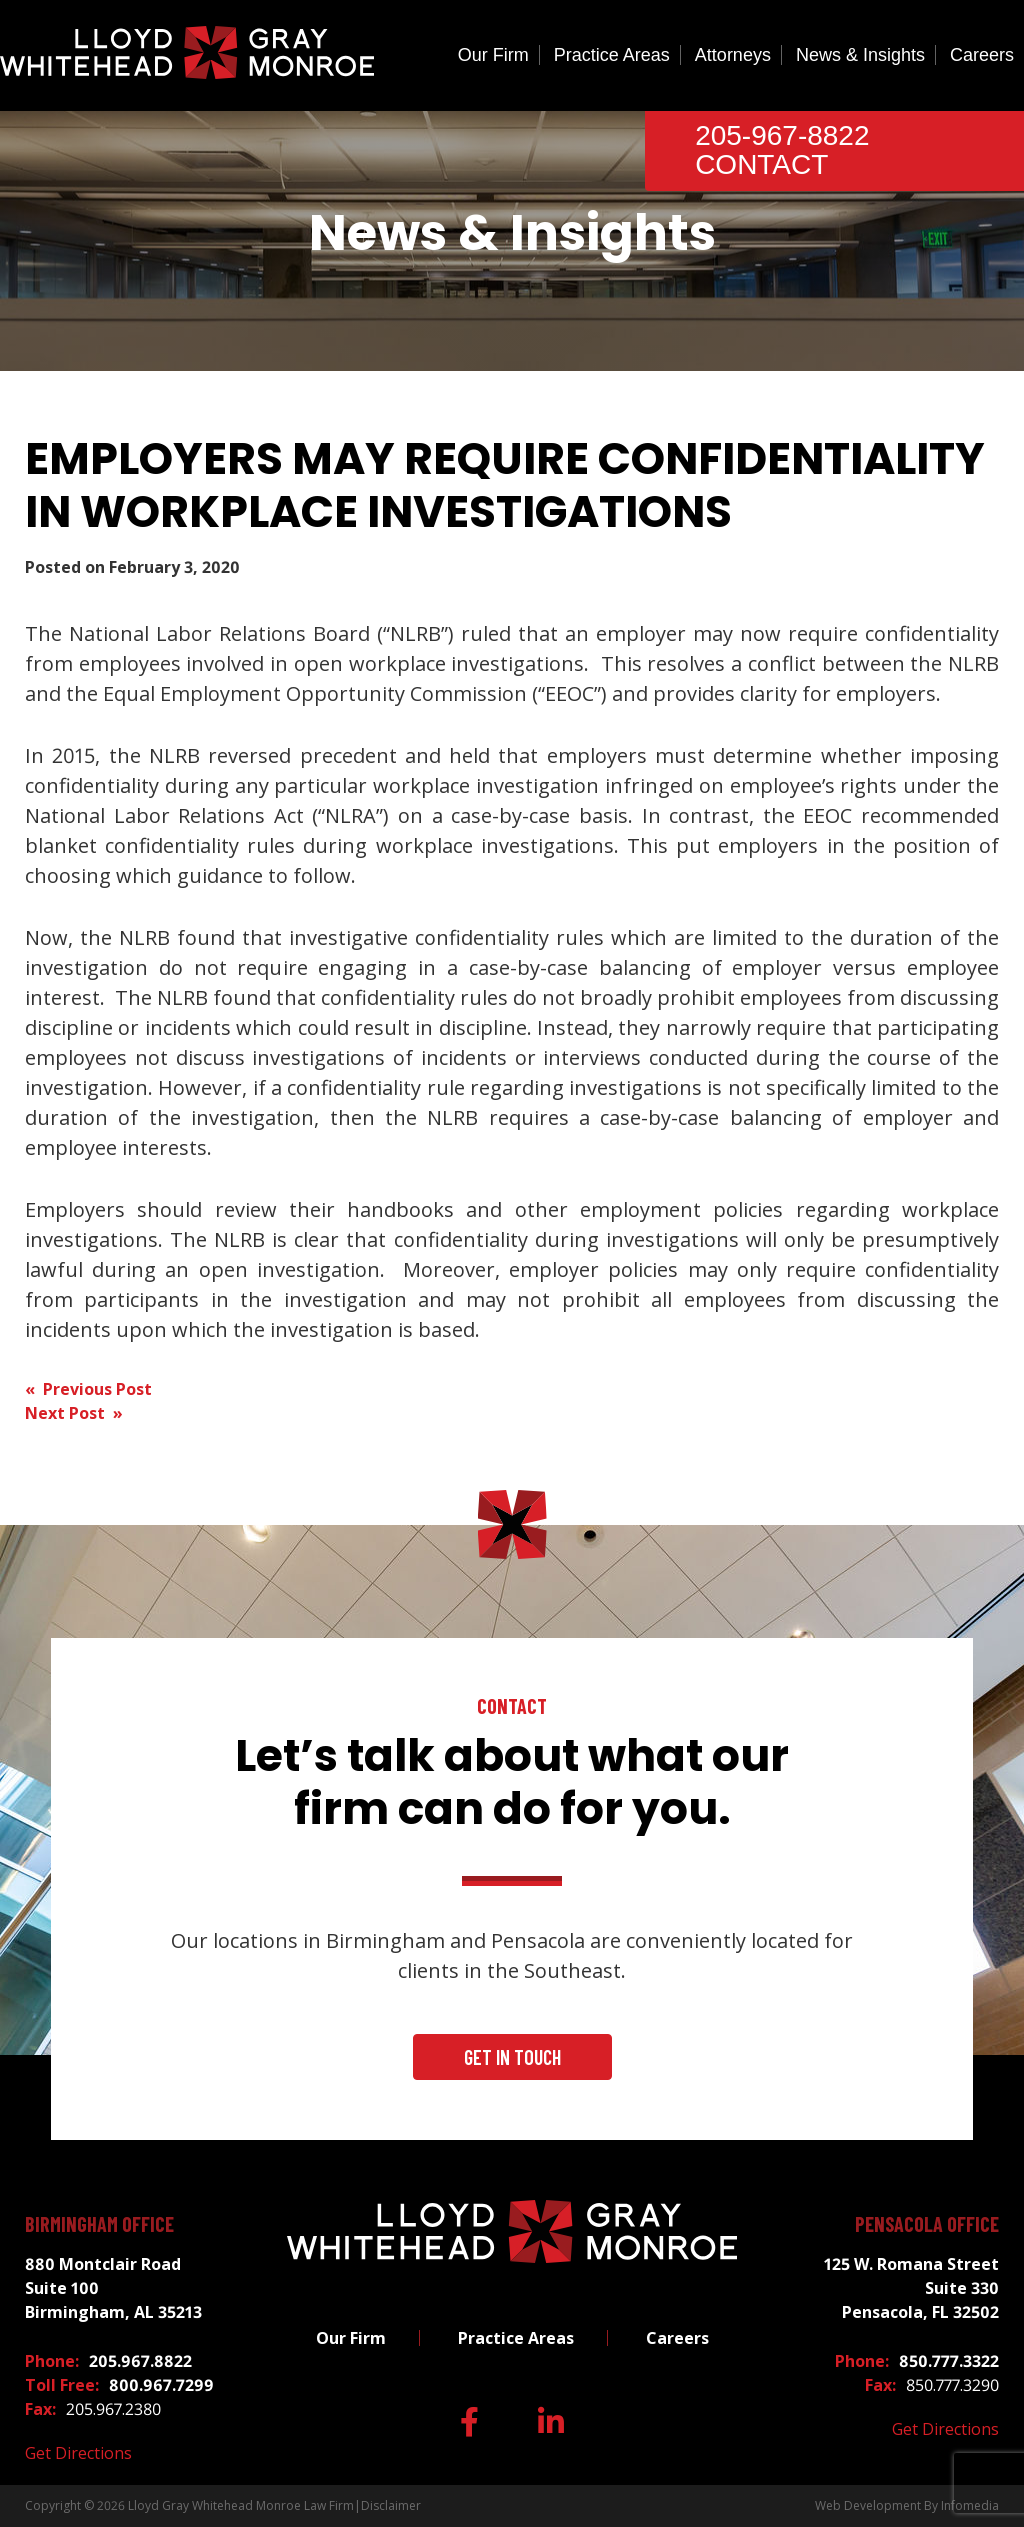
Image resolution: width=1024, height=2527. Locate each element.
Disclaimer (391, 2505)
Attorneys (733, 55)
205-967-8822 (782, 135)
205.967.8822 (140, 2361)
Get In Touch (512, 2057)
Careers (982, 55)
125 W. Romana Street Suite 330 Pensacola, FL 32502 (911, 2288)
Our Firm (493, 55)
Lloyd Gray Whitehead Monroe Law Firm (241, 2505)
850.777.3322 (949, 2361)
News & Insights (860, 55)
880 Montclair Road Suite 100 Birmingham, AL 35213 (113, 2288)
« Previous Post (88, 1389)
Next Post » (74, 1413)
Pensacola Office (927, 2224)
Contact (761, 164)
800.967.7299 (161, 2385)
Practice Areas (612, 55)
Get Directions (78, 2453)
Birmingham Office (99, 2224)
